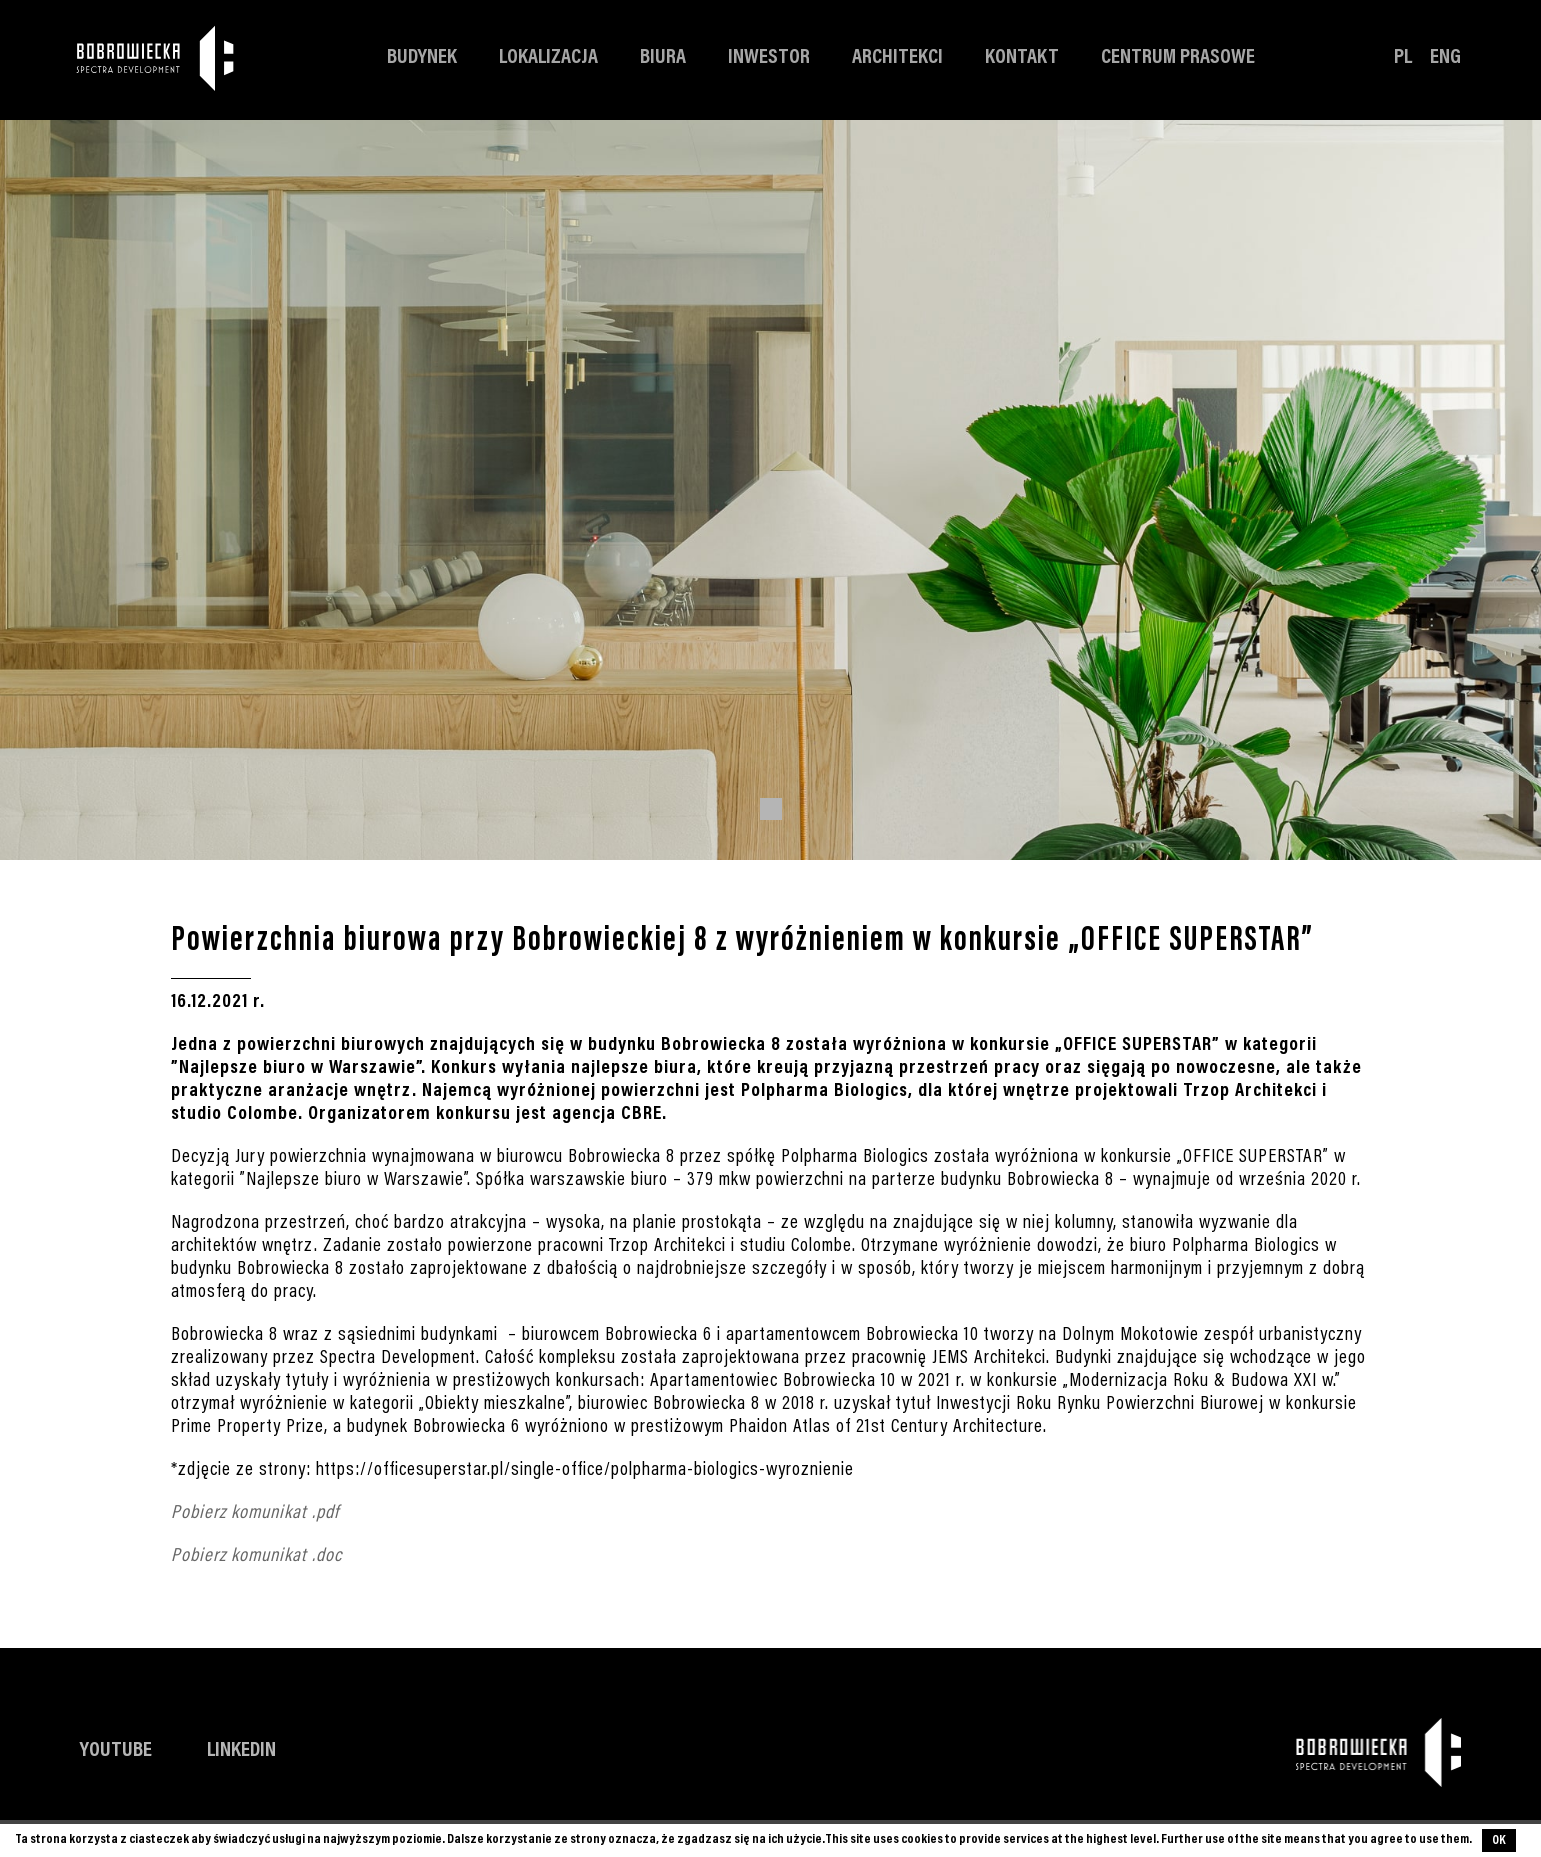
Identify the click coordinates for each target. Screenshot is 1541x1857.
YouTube (116, 1751)
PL (1403, 58)
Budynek (422, 58)
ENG (1445, 58)
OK (1499, 1840)
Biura (663, 58)
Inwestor (769, 58)
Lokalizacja (548, 58)
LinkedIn (241, 1751)
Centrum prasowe (1178, 58)
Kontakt (1022, 58)
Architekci (897, 58)
